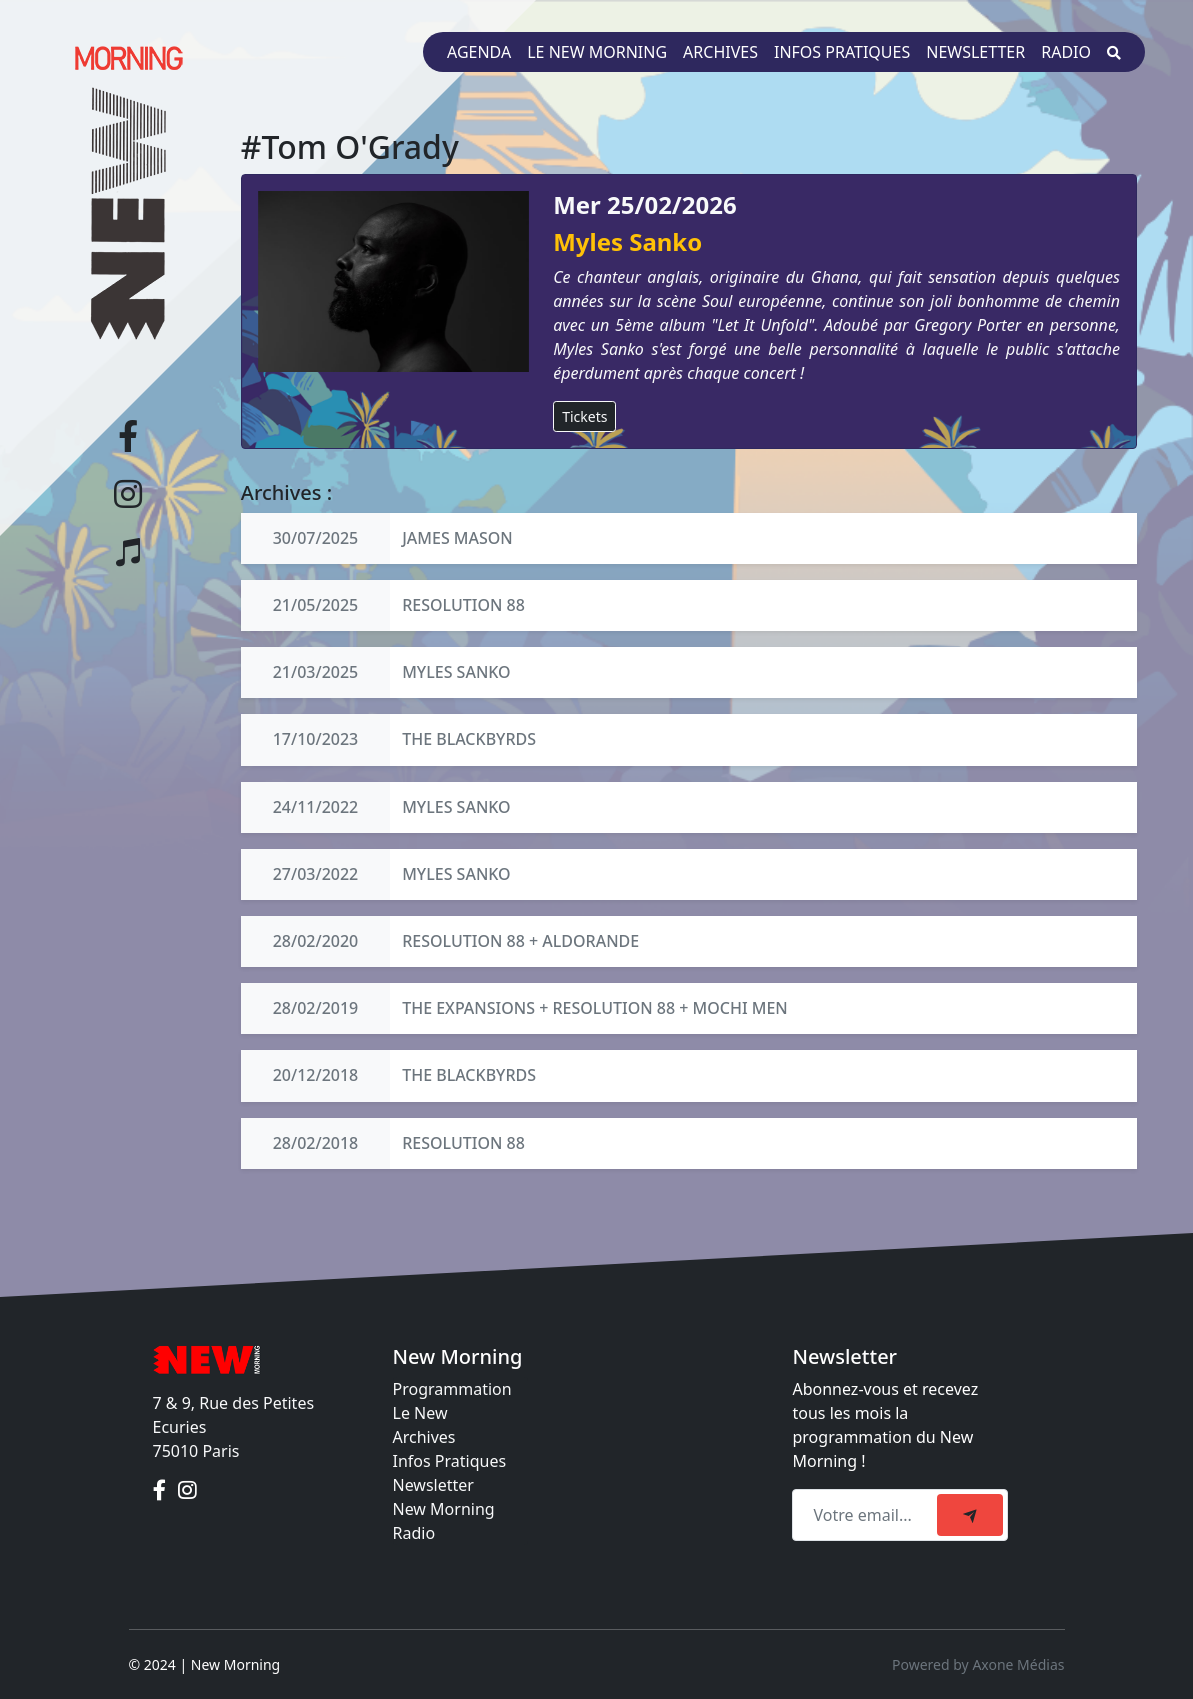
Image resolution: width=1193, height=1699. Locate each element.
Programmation (452, 1389)
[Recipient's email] (867, 1515)
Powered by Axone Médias (978, 1664)
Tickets (584, 416)
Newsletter (975, 52)
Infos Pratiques (450, 1461)
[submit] (970, 1515)
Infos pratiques (842, 52)
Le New (420, 1413)
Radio (1066, 52)
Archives (720, 52)
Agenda (479, 52)
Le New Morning (597, 52)
